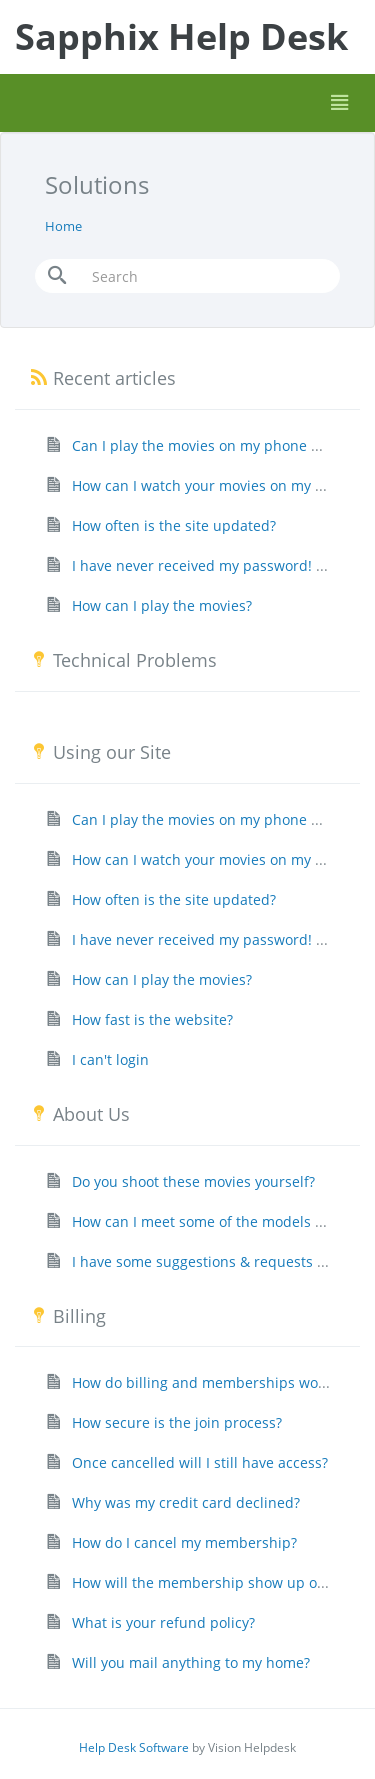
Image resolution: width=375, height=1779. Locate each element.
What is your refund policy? (163, 1622)
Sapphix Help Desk (181, 36)
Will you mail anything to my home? (191, 1662)
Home (63, 226)
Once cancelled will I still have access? (200, 1462)
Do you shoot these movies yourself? (193, 1181)
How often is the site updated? (174, 525)
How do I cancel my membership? (184, 1542)
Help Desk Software (134, 1747)
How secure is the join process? (177, 1422)
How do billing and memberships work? (204, 1382)
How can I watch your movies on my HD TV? (216, 485)
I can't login (110, 1059)
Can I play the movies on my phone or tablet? (223, 445)
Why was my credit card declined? (186, 1502)
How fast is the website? (152, 1019)
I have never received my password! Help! (211, 565)
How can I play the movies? (162, 605)
